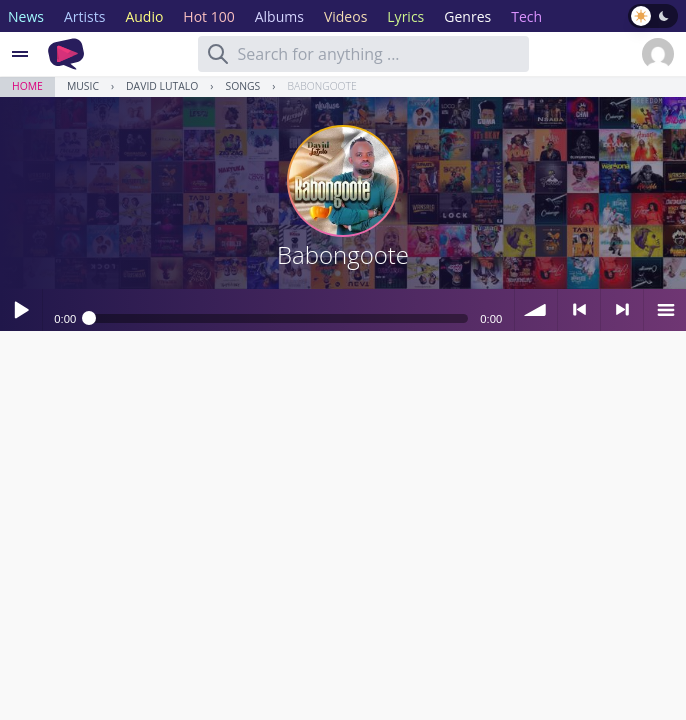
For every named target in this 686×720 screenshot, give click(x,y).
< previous (579, 310)
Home (27, 86)
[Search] (218, 54)
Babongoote (321, 86)
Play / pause (21, 310)
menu (665, 310)
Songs (242, 86)
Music (83, 86)
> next (622, 310)
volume (536, 310)
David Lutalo (162, 86)
